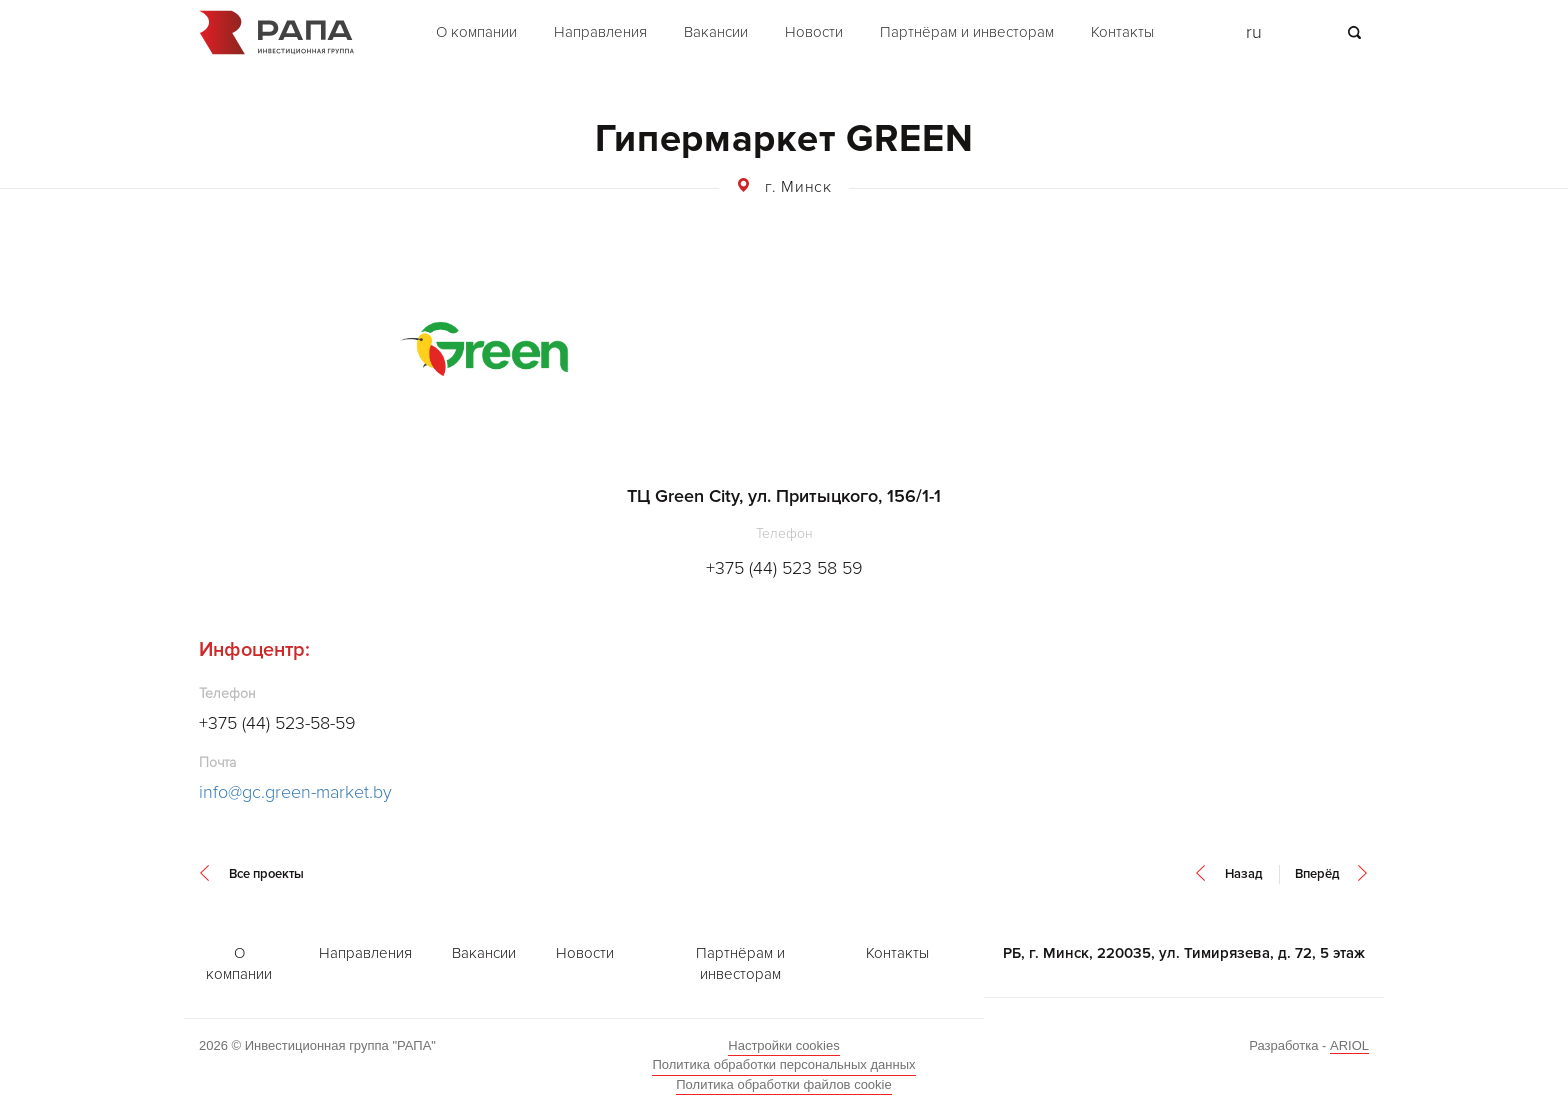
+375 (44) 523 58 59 (784, 568)
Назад (1243, 874)
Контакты (1122, 32)
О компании (476, 32)
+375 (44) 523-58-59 (277, 723)
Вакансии (716, 32)
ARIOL (1349, 1045)
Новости (814, 32)
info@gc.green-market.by (295, 792)
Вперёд (1317, 874)
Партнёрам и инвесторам (967, 32)
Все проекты (266, 874)
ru (1254, 32)
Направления (600, 32)
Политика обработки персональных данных (783, 1064)
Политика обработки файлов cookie (783, 1084)
